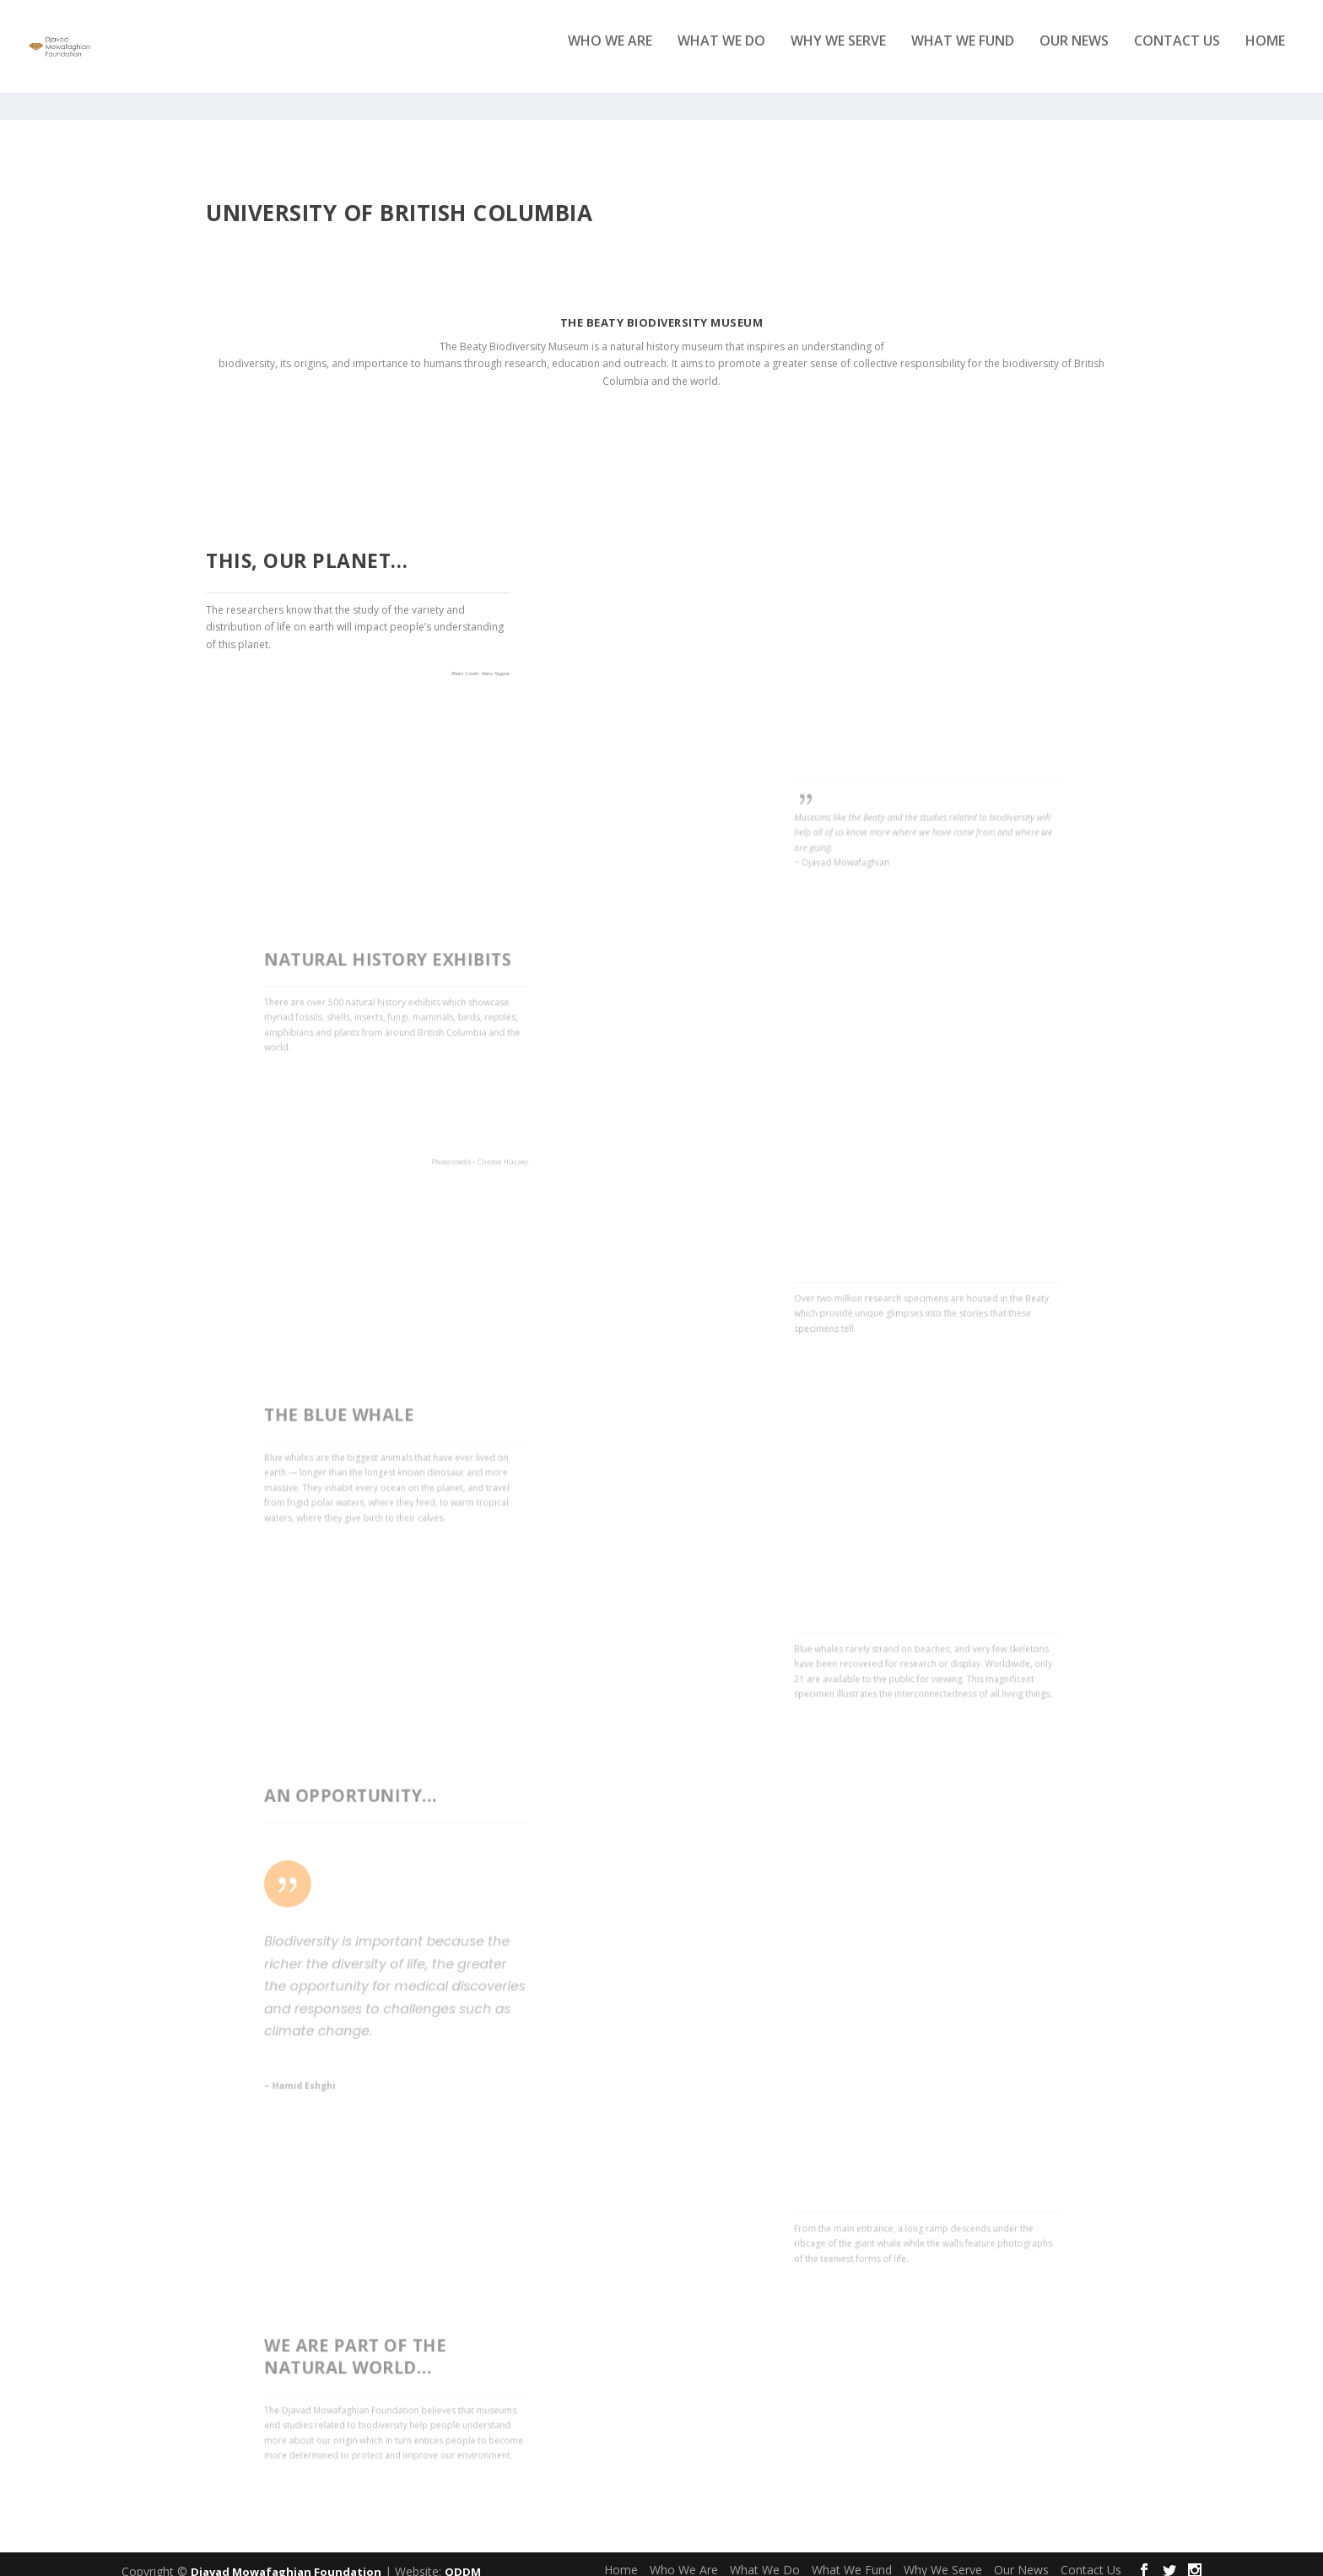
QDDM (463, 2556)
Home (1265, 54)
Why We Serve (838, 54)
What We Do (721, 54)
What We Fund (962, 54)
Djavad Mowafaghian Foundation (286, 2556)
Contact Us (1177, 54)
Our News (1074, 54)
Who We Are (610, 54)
